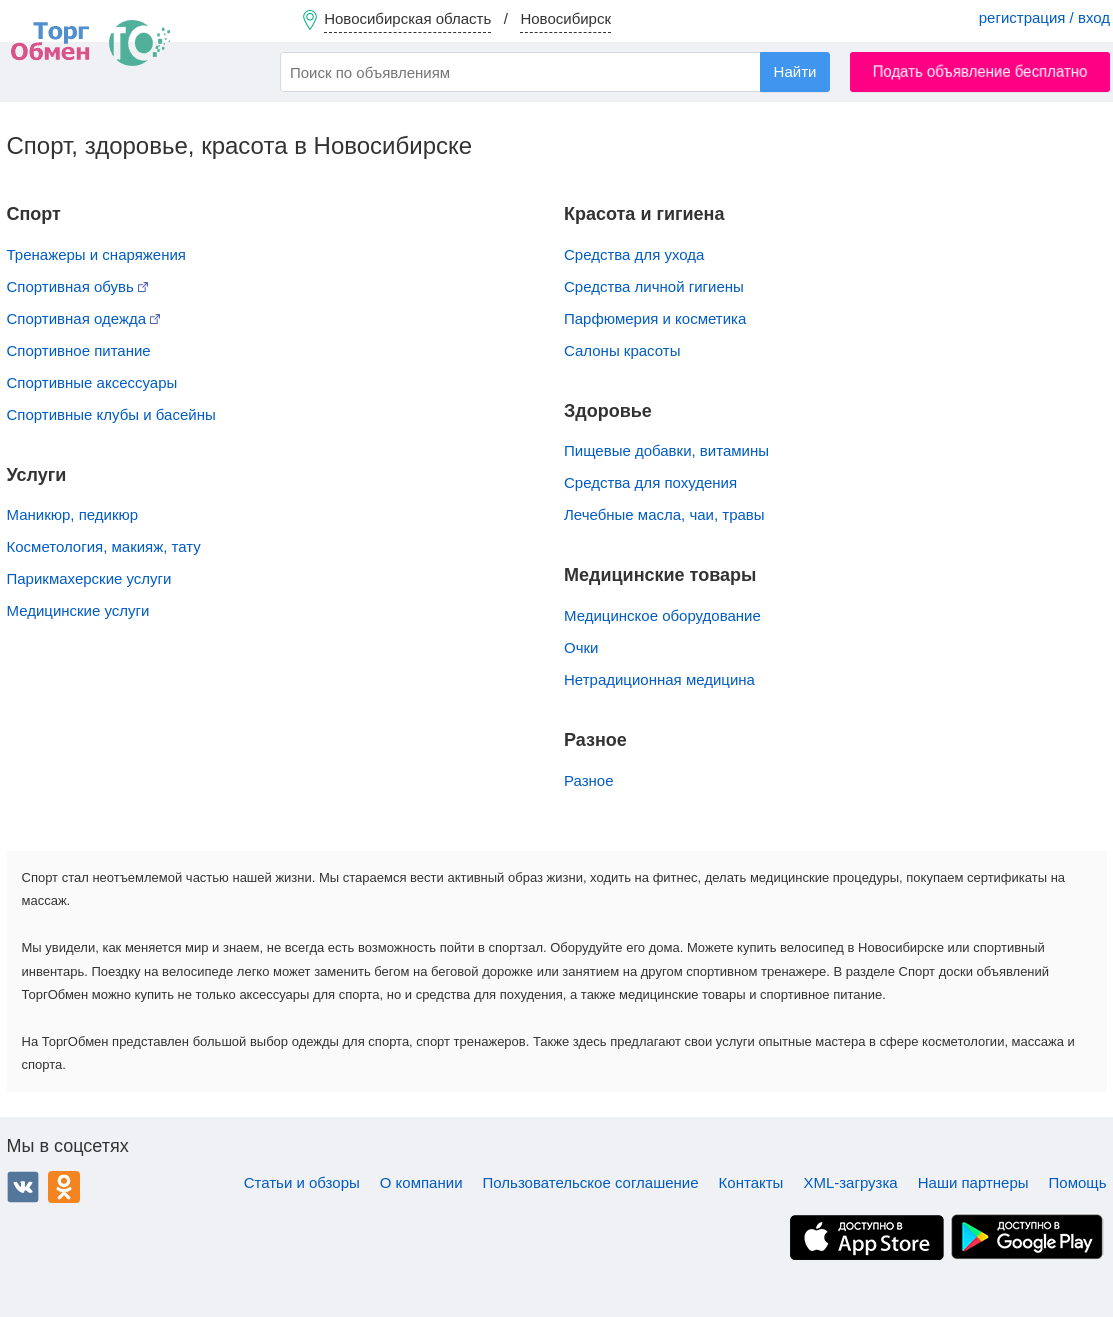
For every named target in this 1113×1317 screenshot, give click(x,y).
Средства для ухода (634, 254)
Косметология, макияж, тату (104, 546)
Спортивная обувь (78, 286)
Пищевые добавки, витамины (666, 450)
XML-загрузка (850, 1182)
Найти (795, 71)
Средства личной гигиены (654, 286)
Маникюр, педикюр (73, 514)
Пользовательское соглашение (591, 1182)
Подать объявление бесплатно (980, 71)
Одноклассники (64, 1187)
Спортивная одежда (84, 318)
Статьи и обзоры (302, 1182)
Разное (589, 780)
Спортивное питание (79, 350)
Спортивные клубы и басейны (111, 414)
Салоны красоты (622, 350)
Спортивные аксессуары (92, 382)
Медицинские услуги (78, 610)
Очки (581, 647)
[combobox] (555, 72)
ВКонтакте (23, 1187)
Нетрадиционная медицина (659, 679)
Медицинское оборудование (662, 615)
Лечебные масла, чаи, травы (664, 514)
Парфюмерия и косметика (655, 318)
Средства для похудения (650, 482)
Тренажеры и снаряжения (96, 254)
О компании (421, 1182)
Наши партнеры (973, 1182)
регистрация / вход (1044, 17)
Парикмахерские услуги (89, 578)
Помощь (1078, 1182)
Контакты (751, 1182)
